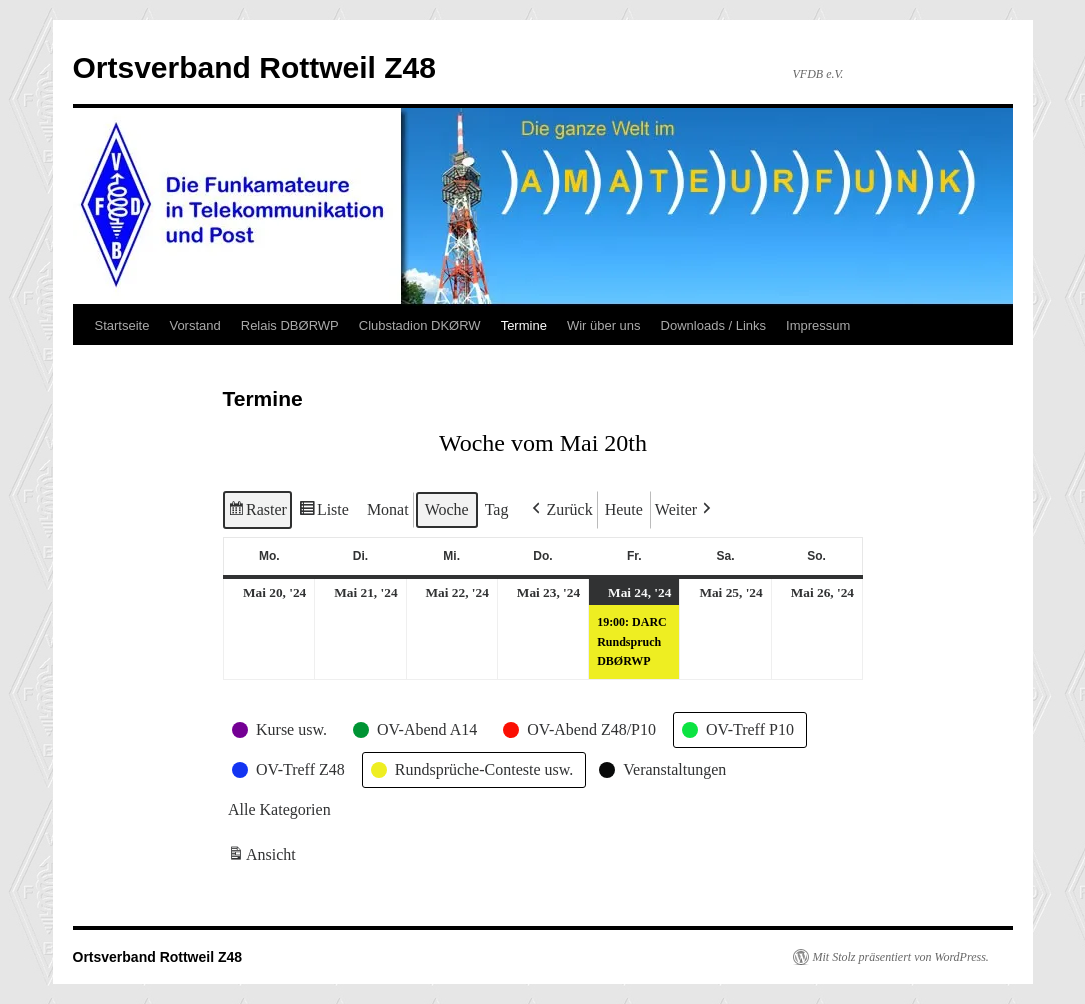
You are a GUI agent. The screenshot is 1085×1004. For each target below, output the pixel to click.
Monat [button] (387, 509)
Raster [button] (257, 512)
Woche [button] (446, 509)
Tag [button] (496, 509)
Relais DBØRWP (290, 325)
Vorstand (194, 325)
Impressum (818, 325)
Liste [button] (322, 512)
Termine (524, 325)
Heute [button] (623, 509)
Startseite (122, 325)
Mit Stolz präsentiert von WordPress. (901, 957)
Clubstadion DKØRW (420, 325)
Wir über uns (604, 325)
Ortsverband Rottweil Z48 (254, 67)
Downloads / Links (714, 325)
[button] (560, 510)
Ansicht (263, 857)
